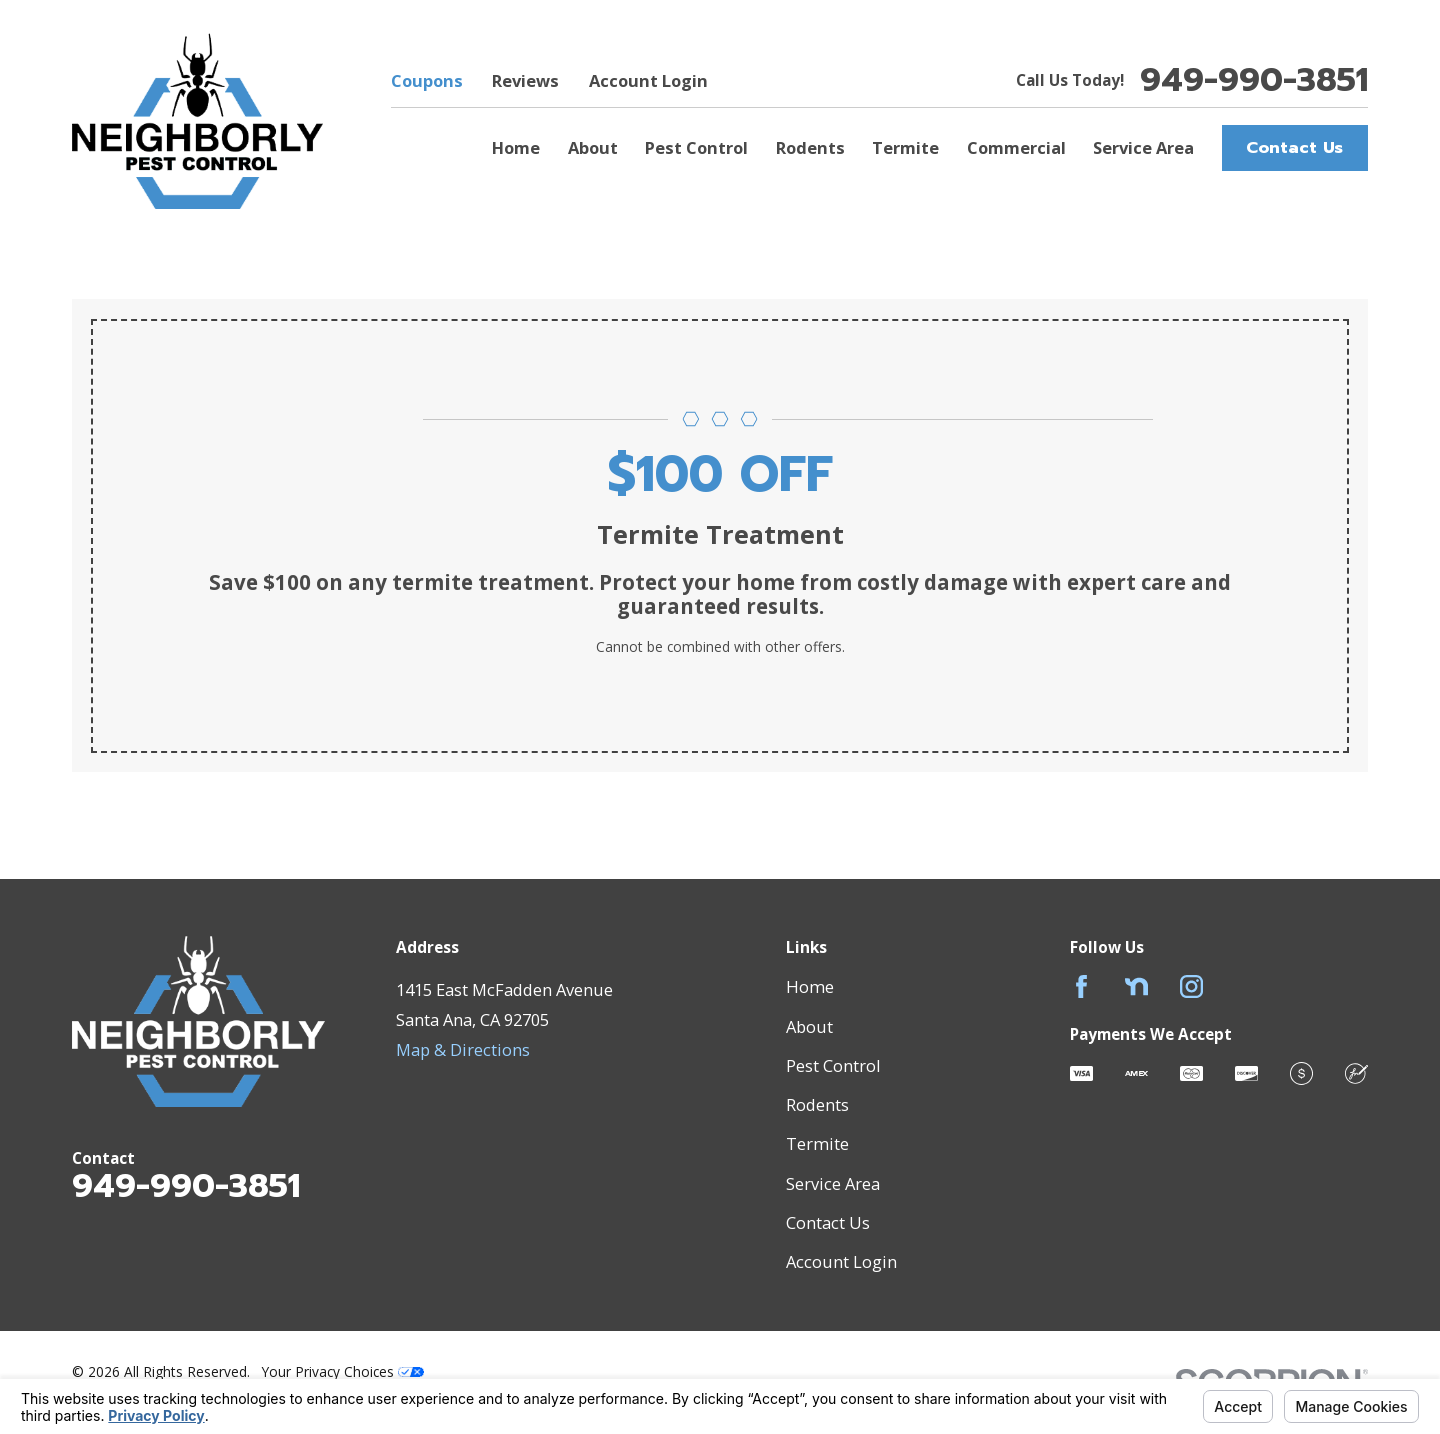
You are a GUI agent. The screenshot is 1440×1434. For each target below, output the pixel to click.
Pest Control (833, 1065)
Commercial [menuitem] (1016, 147)
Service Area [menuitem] (1143, 147)
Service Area (833, 1183)
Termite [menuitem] (905, 147)
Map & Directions (463, 1049)
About (809, 1026)
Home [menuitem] (516, 147)
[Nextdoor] (1136, 986)
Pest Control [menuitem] (696, 147)
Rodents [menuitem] (810, 147)
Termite (817, 1143)
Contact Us (1294, 147)
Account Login (648, 80)
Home (810, 986)
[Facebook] (1081, 986)
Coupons (427, 80)
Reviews (525, 80)
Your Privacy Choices (343, 1371)
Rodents (817, 1104)
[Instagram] (1191, 986)
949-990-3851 (1254, 80)
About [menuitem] (593, 147)
